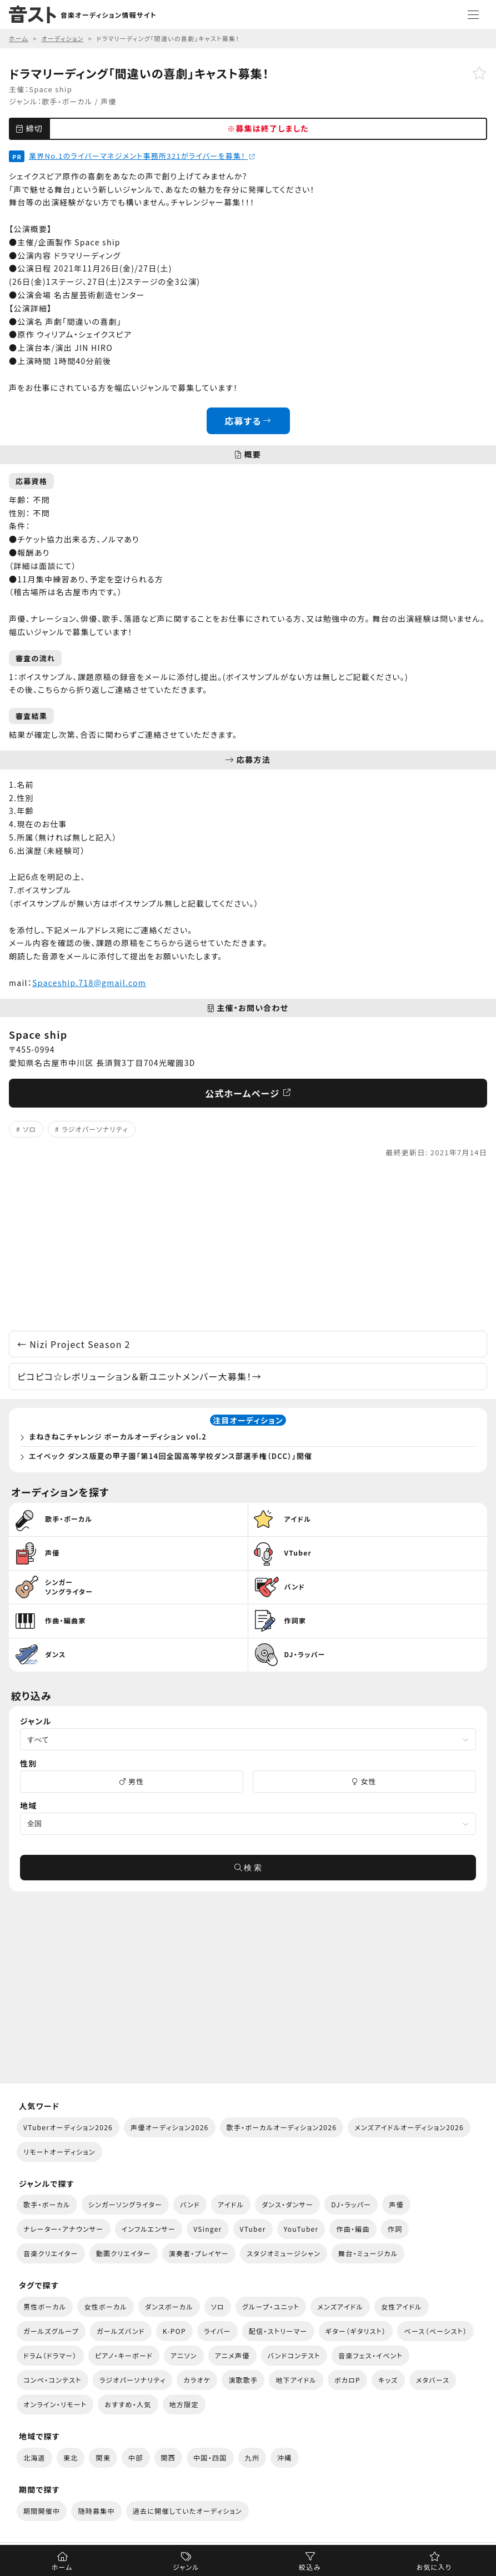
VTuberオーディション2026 (68, 2127)
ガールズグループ (51, 2331)
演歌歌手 (243, 2379)
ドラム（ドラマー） (50, 2355)
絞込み (310, 2567)
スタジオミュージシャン (283, 2253)
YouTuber (301, 2228)
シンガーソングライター (125, 2204)
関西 (168, 2457)
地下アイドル (296, 2379)
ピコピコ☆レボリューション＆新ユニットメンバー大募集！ (139, 1376)
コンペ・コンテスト (52, 2379)
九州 (252, 2457)
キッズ (388, 2379)
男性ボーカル (44, 2306)
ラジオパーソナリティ (95, 1129)
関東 (103, 2457)
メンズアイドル (340, 2306)
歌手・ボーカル (67, 101)
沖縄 (284, 2457)
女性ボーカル (105, 2306)
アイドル (231, 2204)
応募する (248, 420)
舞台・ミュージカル (368, 2253)
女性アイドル (401, 2306)
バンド (190, 2204)
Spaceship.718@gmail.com (89, 982)
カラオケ (197, 2379)
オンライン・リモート (55, 2404)
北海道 (34, 2457)
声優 (109, 101)
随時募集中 (96, 2510)
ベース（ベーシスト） (435, 2331)
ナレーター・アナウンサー (63, 2228)
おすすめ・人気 (127, 2404)
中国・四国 (210, 2457)
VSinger (207, 2228)
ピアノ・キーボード (124, 2355)
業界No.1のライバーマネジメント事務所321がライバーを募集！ (142, 155)
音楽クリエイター (50, 2253)
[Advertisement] (248, 1244)
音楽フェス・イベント (370, 2355)
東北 (70, 2457)
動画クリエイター (123, 2253)
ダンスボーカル (169, 2306)
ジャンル (186, 2567)
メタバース (433, 2379)
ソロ (29, 1129)
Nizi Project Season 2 (74, 1344)
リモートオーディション (59, 2151)
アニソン (184, 2355)
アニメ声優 (232, 2355)
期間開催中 (41, 2510)
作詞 (395, 2228)
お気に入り (434, 2567)
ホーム (62, 2567)
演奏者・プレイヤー (199, 2253)
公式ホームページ (248, 1093)
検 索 (248, 1867)
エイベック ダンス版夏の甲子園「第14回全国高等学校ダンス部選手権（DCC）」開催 (170, 1456)
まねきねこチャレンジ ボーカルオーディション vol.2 (118, 1436)
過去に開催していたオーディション (187, 2510)
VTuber (253, 2228)
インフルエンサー (149, 2228)
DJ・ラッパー (351, 2204)
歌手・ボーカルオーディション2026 (282, 2127)
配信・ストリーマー (278, 2331)
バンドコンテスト (294, 2355)
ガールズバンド (121, 2331)
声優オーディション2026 (169, 2127)
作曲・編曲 (352, 2228)
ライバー (217, 2331)
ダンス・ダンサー (287, 2204)
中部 (135, 2457)
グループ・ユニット (270, 2306)
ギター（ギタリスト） (356, 2331)
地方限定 (184, 2404)
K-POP (174, 2331)
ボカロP (347, 2379)
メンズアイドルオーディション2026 (409, 2127)
